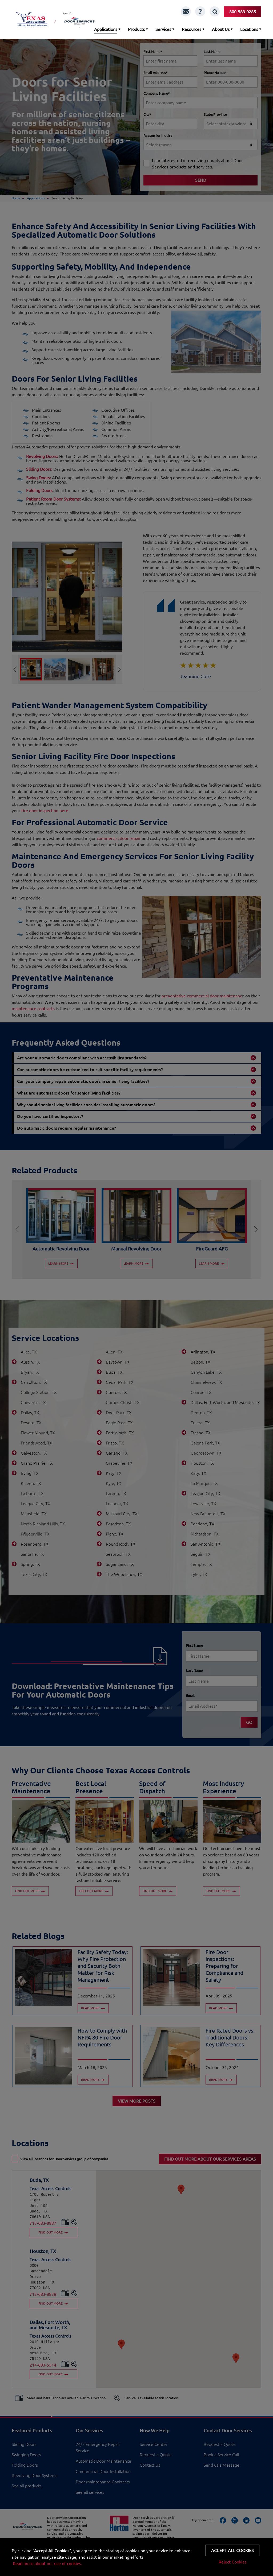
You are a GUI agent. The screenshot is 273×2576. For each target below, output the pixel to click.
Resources (191, 29)
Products (136, 29)
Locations (249, 29)
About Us (221, 29)
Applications (105, 29)
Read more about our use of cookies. (47, 2563)
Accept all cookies (232, 2550)
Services (163, 29)
